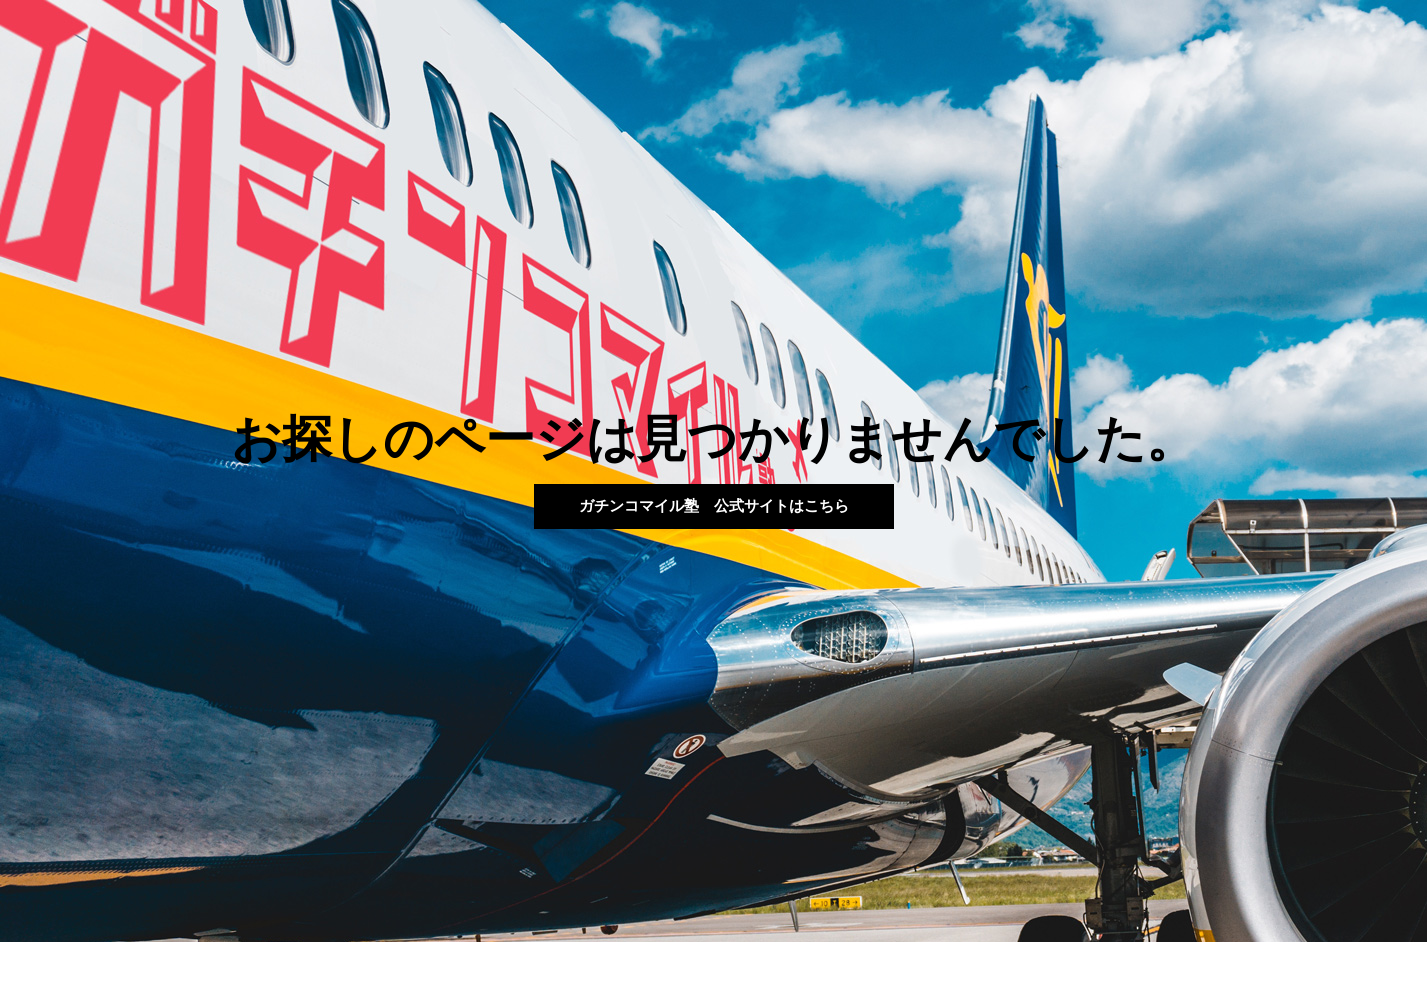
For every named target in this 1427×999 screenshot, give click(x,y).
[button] (714, 506)
